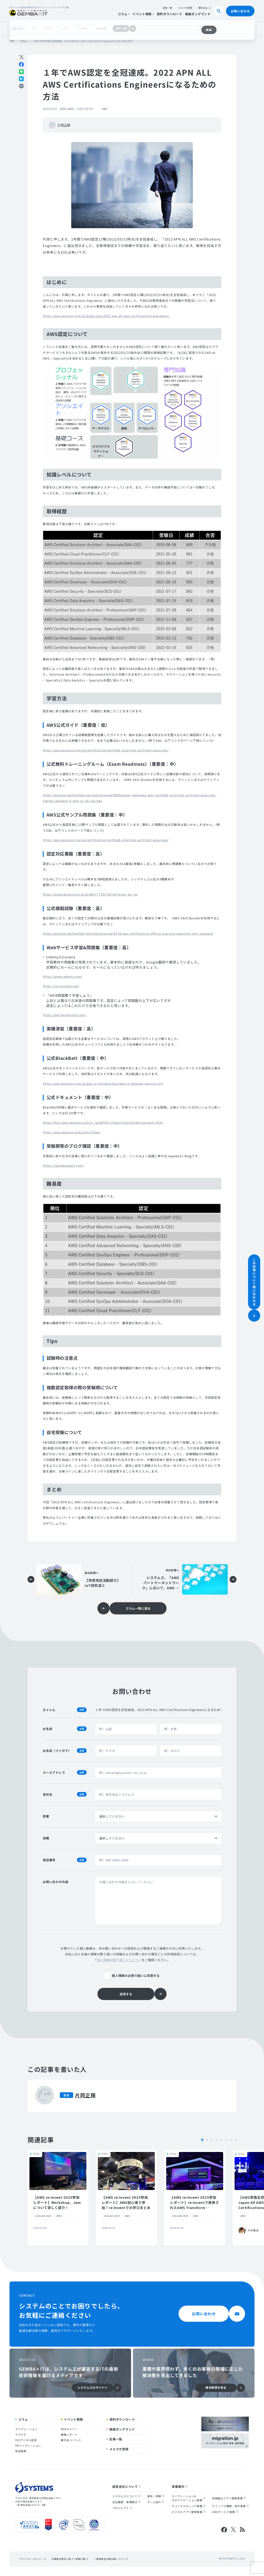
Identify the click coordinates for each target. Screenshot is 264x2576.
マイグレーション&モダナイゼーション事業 (189, 2498)
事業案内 (179, 2486)
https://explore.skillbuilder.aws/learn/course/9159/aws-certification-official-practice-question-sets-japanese (128, 933)
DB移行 (84, 28)
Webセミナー (69, 2429)
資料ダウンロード (169, 14)
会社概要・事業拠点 (126, 2502)
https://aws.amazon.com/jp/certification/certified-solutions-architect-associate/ (106, 750)
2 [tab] (207, 2140)
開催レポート (69, 2434)
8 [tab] (235, 2140)
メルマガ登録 (185, 7)
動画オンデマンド (198, 14)
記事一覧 (167, 7)
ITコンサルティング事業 (188, 2506)
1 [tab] (202, 2140)
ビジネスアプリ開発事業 (189, 2512)
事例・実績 (155, 2496)
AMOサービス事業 (225, 2512)
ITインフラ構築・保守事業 (230, 2506)
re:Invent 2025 (43, 2215)
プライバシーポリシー (32, 2558)
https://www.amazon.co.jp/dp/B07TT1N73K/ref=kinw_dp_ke (90, 894)
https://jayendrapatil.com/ (63, 1165)
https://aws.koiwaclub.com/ (64, 1015)
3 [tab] (212, 2140)
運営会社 (204, 7)
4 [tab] (216, 2140)
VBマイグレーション (28, 2445)
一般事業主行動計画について (111, 2558)
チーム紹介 (155, 2502)
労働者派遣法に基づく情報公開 (70, 2558)
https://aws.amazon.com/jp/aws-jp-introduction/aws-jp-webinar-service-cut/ (103, 1083)
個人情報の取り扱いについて (117, 1960)
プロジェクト (122, 2508)
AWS (104, 108)
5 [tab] (221, 2140)
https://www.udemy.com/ (63, 976)
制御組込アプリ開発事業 (229, 2498)
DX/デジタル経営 (26, 2440)
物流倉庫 (101, 28)
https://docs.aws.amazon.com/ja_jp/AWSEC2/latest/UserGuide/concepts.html (103, 1122)
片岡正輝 (85, 2095)
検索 (220, 11)
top (11, 41)
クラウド (48, 28)
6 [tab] (226, 2140)
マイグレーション (26, 2429)
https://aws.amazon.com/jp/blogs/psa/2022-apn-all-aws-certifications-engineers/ (106, 316)
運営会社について (126, 2486)
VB (33, 28)
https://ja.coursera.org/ (61, 986)
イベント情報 (143, 14)
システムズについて (126, 2496)
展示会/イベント (71, 2440)
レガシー (66, 28)
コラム (124, 14)
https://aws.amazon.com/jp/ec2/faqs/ (72, 1132)
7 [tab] (231, 2140)
